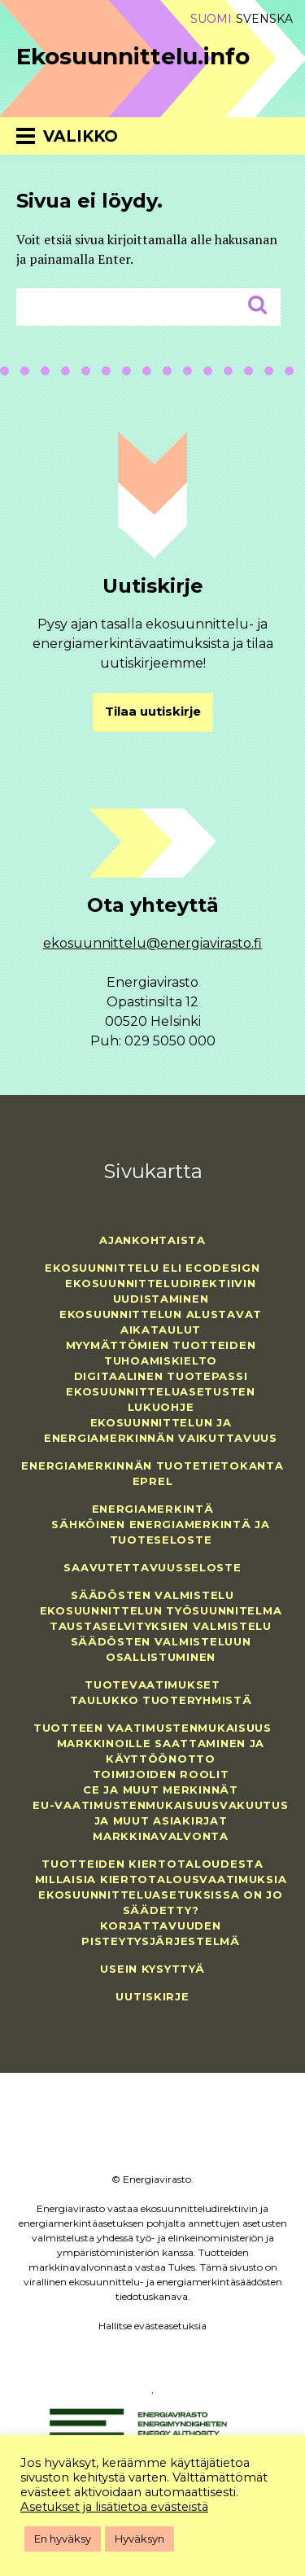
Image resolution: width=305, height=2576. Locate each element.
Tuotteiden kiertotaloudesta (152, 1863)
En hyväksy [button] (62, 2538)
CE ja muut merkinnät (160, 1789)
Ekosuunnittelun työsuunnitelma (161, 1610)
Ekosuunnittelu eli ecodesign (152, 1267)
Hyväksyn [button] (139, 2538)
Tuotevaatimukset (152, 1684)
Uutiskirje (152, 1996)
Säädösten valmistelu (152, 1594)
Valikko (80, 136)
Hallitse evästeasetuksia (152, 2326)
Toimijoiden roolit (161, 1774)
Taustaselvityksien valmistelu (161, 1625)
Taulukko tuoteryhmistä (161, 1699)
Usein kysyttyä (152, 1968)
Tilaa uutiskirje (153, 711)
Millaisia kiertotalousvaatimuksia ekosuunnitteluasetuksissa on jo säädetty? (161, 1895)
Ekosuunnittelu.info (133, 56)
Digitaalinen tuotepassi (161, 1375)
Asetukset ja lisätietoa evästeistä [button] (114, 2506)
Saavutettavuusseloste (152, 1567)
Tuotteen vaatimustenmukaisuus (152, 1727)
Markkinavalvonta (161, 1835)
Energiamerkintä (153, 1508)
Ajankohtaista (152, 1239)
